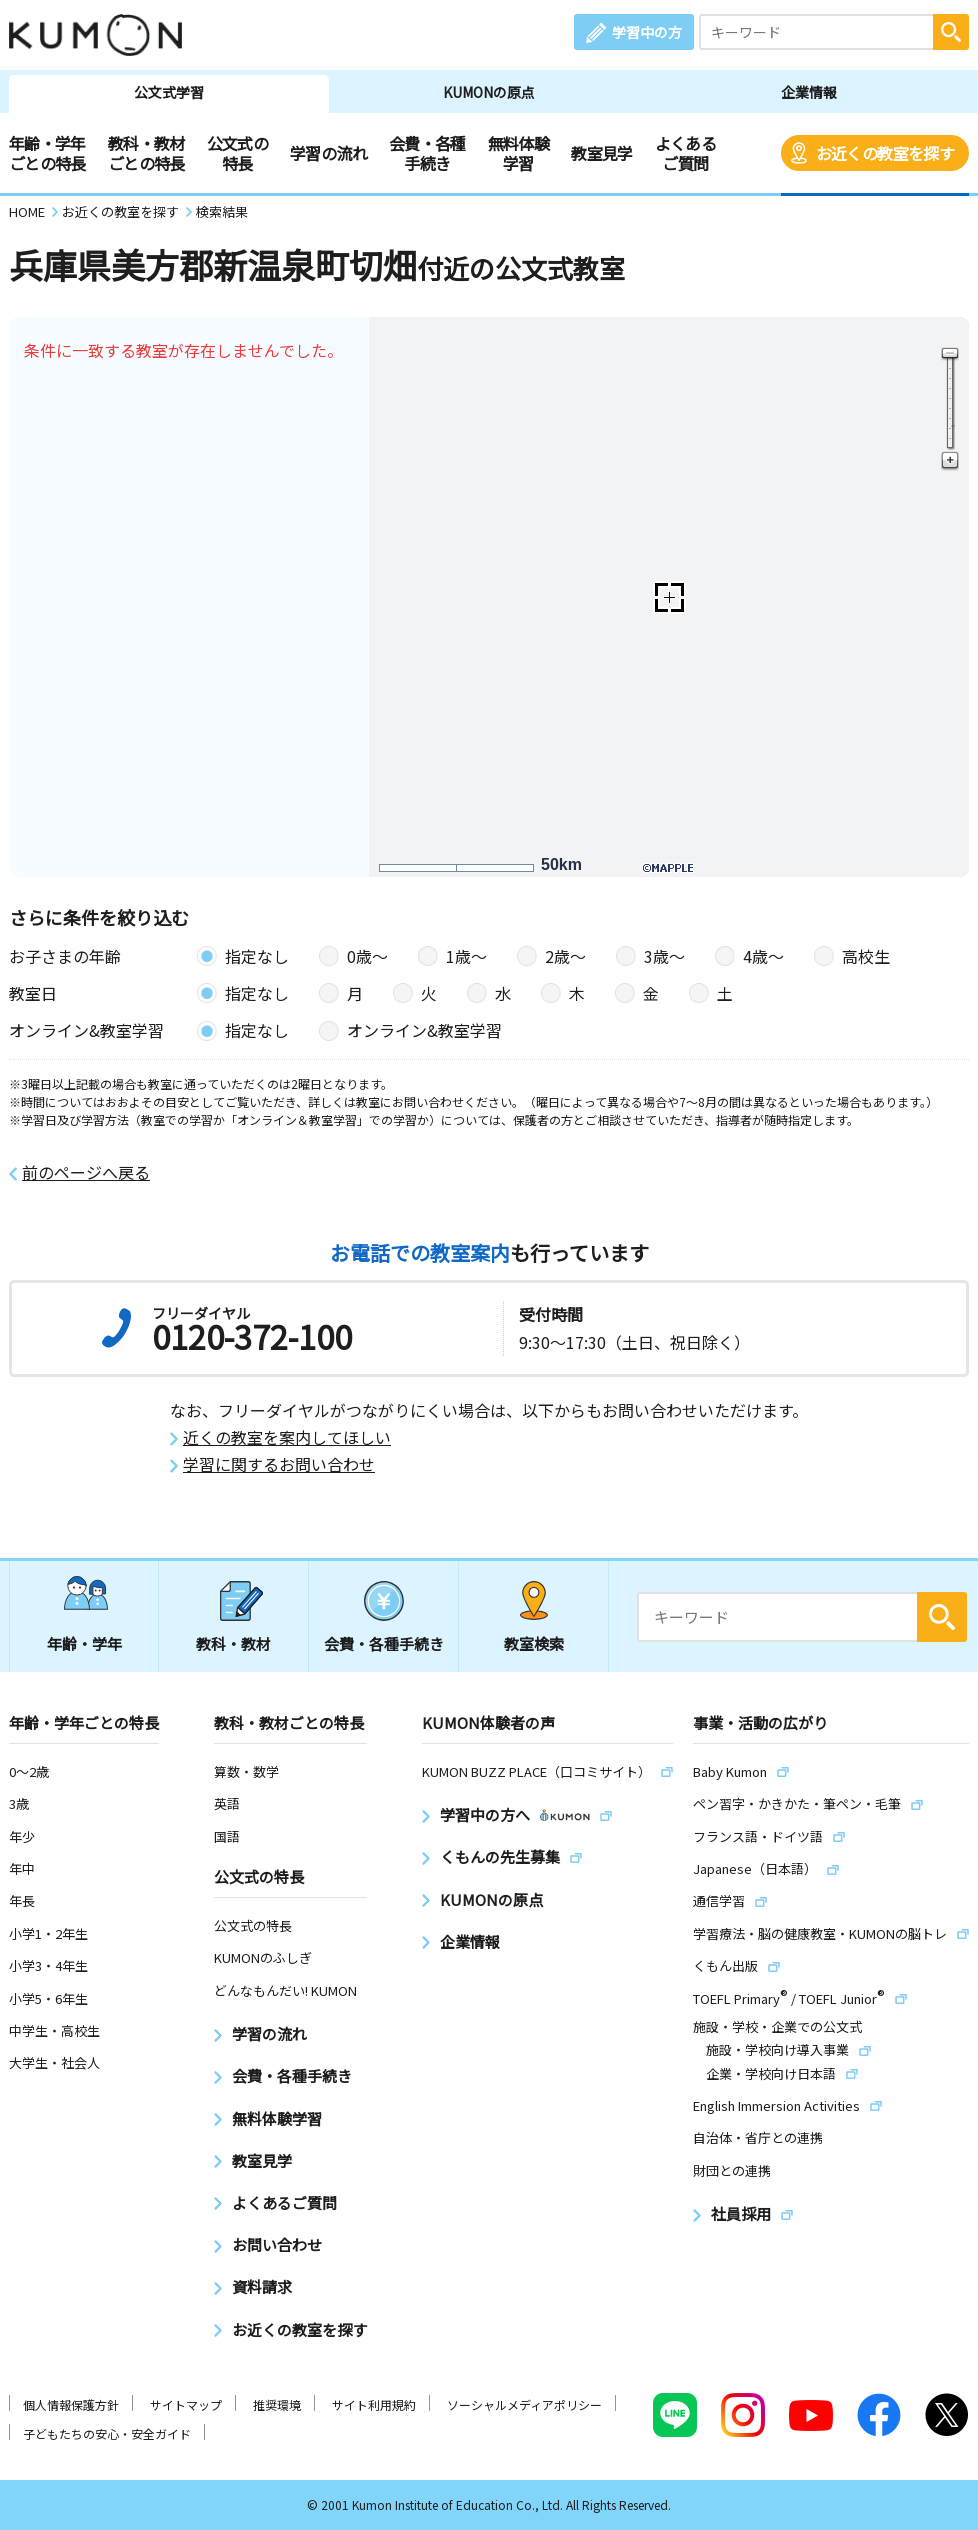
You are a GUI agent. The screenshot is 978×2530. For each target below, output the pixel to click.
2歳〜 (565, 956)
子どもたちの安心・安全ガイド (107, 2433)
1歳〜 (466, 956)
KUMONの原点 (489, 92)
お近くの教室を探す (885, 153)
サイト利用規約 (374, 2404)
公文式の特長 (237, 153)
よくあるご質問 (685, 153)
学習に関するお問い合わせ (279, 1464)
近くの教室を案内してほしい (287, 1437)
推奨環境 (277, 2404)
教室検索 (534, 1643)
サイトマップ (186, 2404)
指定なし (257, 956)
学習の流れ (328, 153)
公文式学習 (169, 92)
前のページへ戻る (86, 1172)
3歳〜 (664, 956)
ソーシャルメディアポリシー (524, 2404)
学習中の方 (647, 32)
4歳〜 (763, 956)
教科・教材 (233, 1643)
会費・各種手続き (427, 153)
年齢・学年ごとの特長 (47, 153)
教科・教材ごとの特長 (146, 153)
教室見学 (601, 153)
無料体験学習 (518, 153)
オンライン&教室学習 (424, 1030)
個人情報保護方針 (71, 2404)
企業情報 (809, 92)
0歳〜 (367, 956)
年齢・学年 (84, 1643)
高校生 (866, 956)
